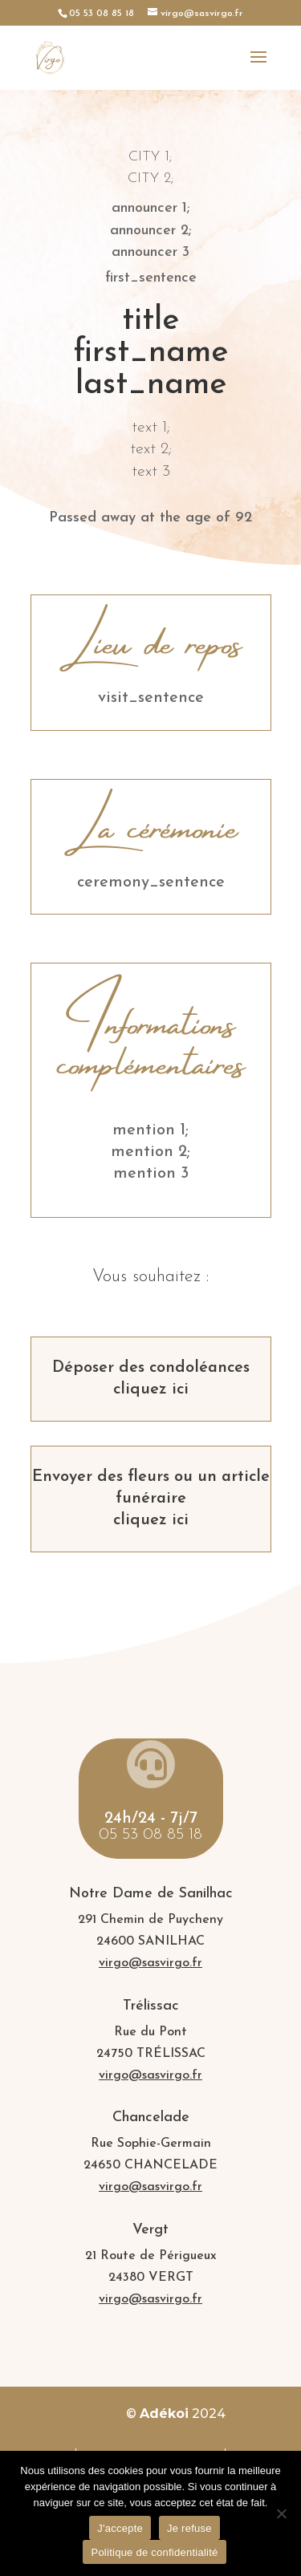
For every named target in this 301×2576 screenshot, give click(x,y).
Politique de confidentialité (154, 2552)
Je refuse (189, 2528)
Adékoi (164, 2413)
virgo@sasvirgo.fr (150, 1963)
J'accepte (120, 2528)
